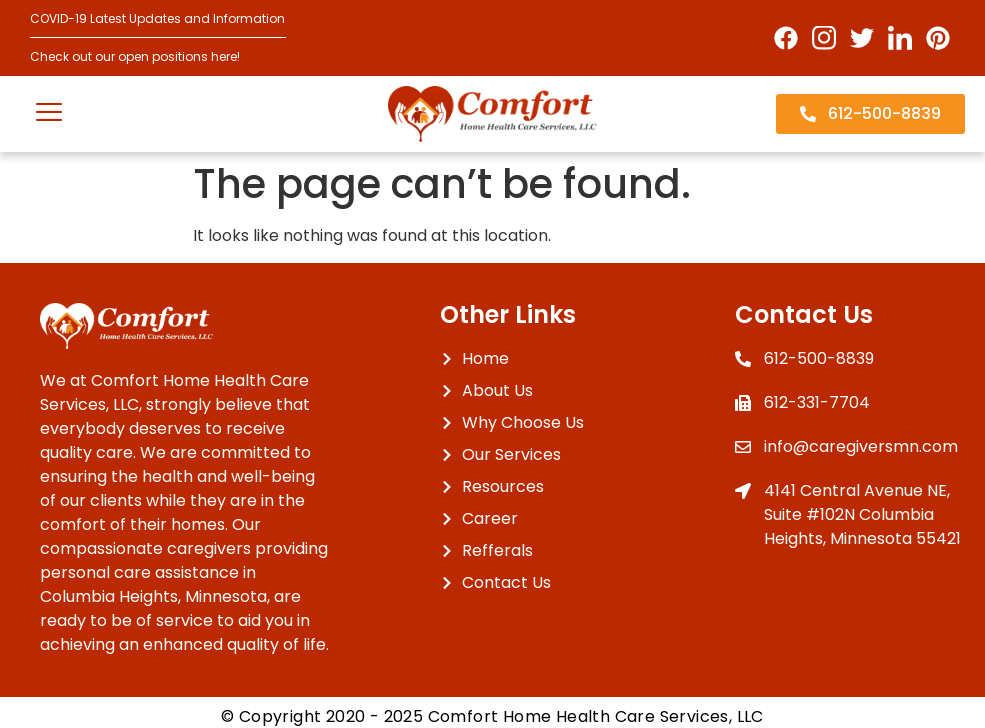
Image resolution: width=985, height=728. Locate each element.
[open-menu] (49, 114)
